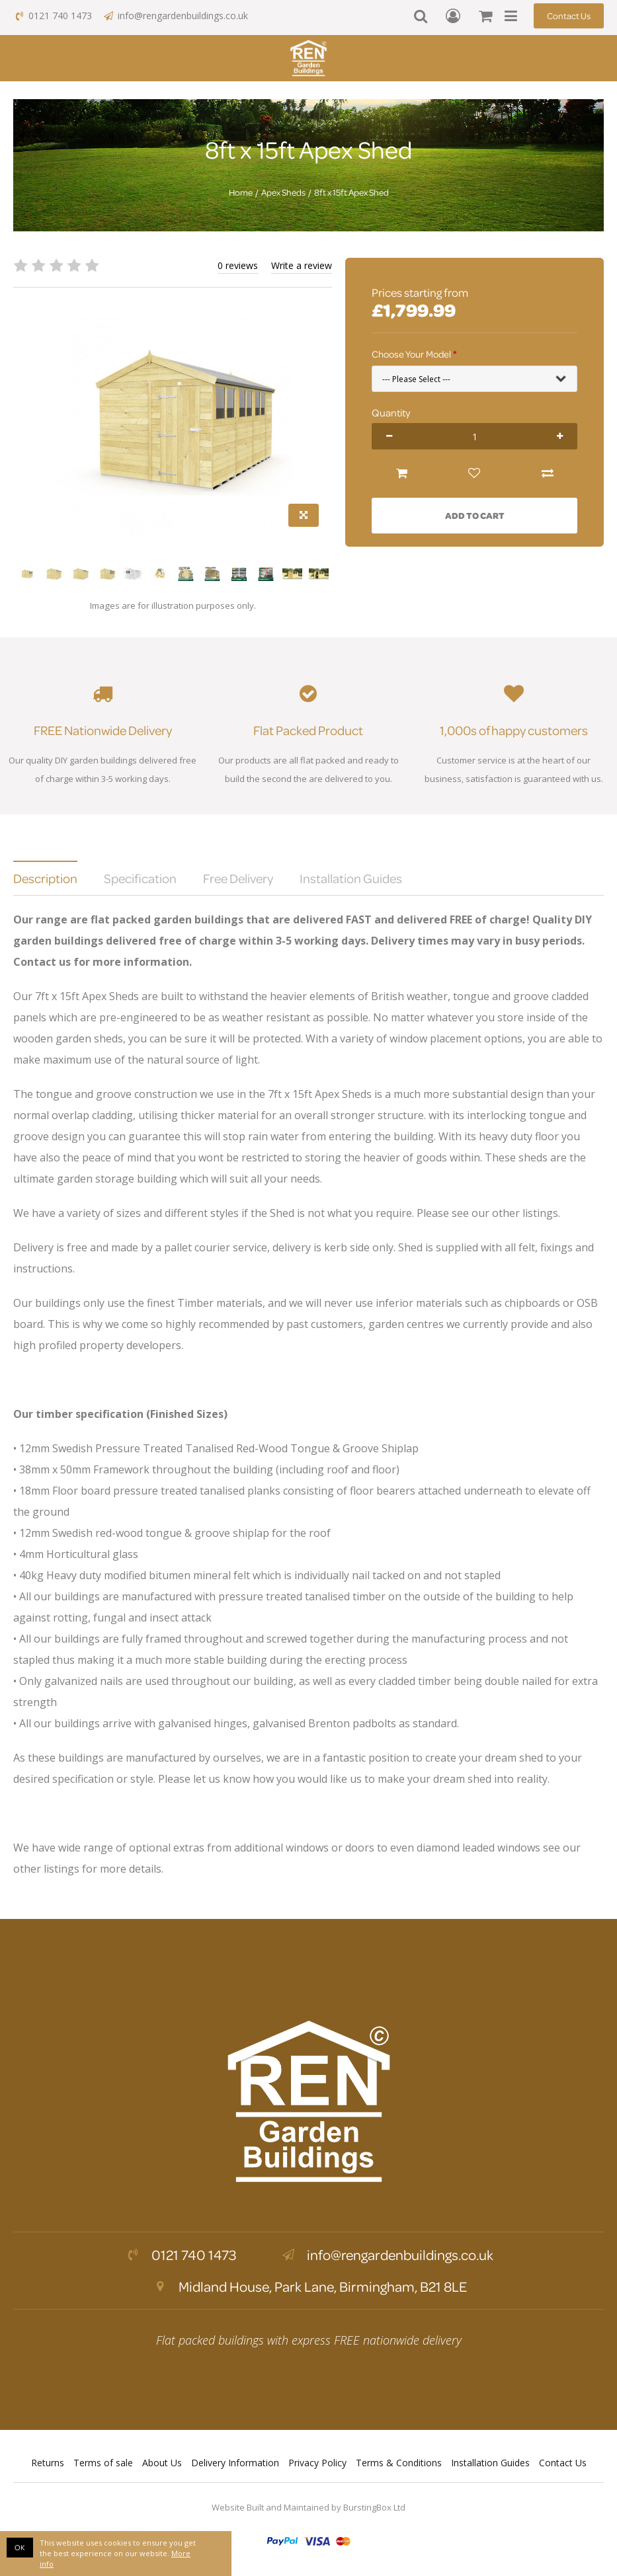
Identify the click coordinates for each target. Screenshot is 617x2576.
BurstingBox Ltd (374, 2507)
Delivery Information (235, 2462)
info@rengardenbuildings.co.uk (175, 15)
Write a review (301, 265)
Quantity (391, 412)
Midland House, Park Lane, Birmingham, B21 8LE (309, 2286)
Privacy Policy (317, 2462)
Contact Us (569, 15)
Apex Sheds (283, 192)
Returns (47, 2462)
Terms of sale (103, 2462)
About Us (162, 2462)
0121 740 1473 (52, 15)
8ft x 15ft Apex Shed (351, 192)
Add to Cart (475, 515)
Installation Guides (490, 2462)
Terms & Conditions (399, 2462)
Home (241, 192)
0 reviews (238, 265)
